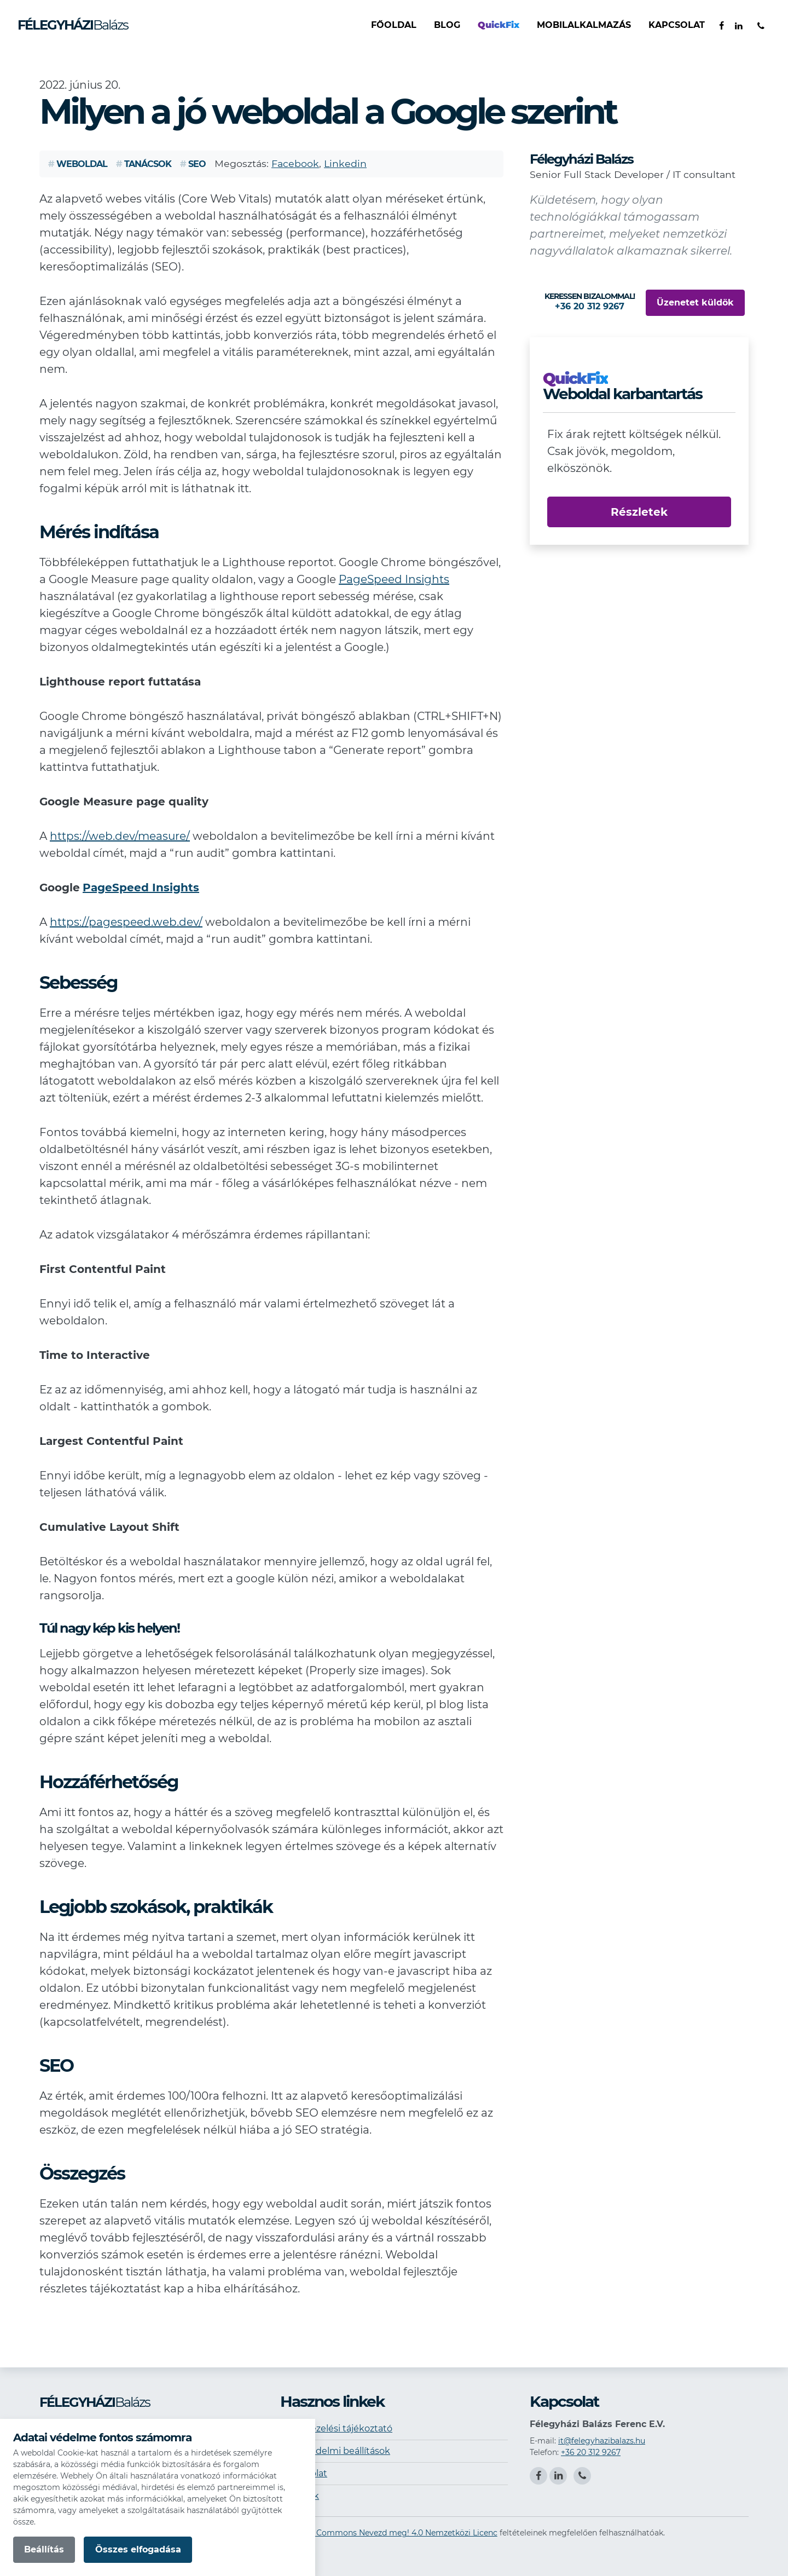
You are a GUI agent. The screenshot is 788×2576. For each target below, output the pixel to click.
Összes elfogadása (138, 2549)
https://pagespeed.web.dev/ (126, 922)
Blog (447, 25)
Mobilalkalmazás (584, 25)
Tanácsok (143, 164)
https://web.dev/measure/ (120, 836)
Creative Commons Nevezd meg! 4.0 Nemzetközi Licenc (389, 2533)
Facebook (295, 163)
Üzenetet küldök (695, 302)
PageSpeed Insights (394, 579)
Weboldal (77, 164)
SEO (193, 164)
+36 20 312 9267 (591, 2452)
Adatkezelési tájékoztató (338, 2428)
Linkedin (345, 163)
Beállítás (44, 2549)
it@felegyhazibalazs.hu (601, 2441)
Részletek (639, 511)
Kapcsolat (676, 25)
